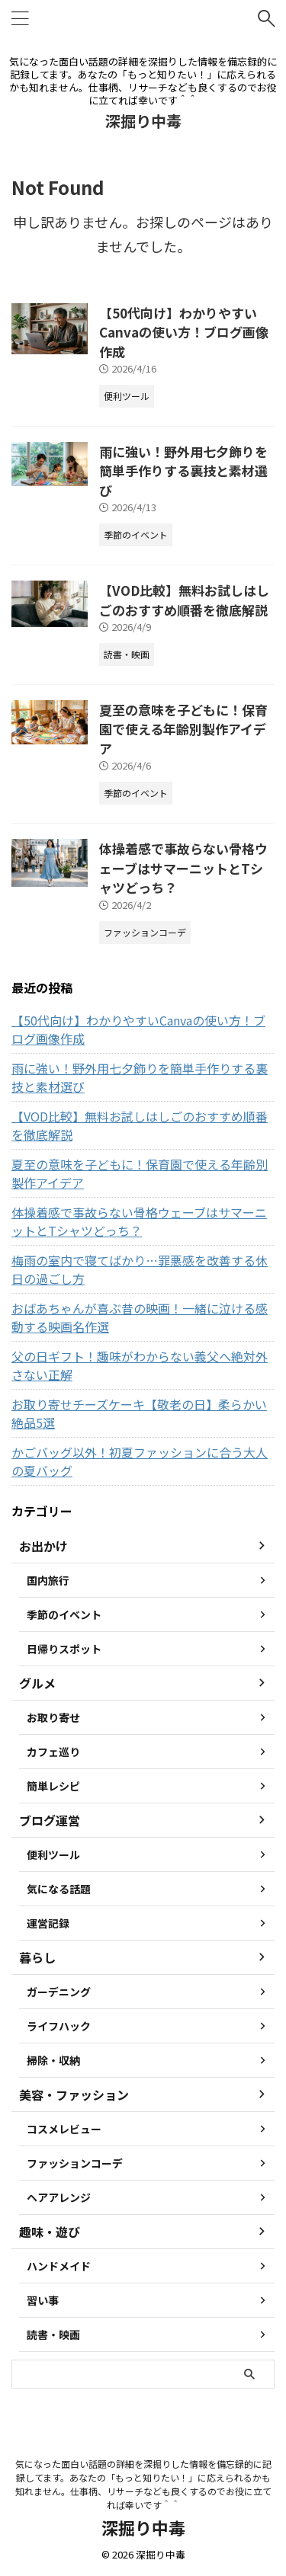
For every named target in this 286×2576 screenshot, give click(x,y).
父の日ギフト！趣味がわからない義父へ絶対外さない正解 (139, 1365)
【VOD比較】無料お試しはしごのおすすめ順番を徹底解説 (184, 600)
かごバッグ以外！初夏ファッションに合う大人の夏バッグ (139, 1461)
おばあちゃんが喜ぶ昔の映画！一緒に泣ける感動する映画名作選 (139, 1317)
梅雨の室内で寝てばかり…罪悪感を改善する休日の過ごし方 (139, 1269)
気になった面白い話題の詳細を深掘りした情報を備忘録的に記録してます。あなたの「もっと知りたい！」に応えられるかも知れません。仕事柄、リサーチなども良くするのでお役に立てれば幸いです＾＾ (143, 2484)
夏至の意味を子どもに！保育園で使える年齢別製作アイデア (183, 729)
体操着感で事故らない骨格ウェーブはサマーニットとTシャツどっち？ (183, 868)
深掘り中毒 (143, 121)
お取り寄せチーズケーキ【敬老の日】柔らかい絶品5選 (139, 1413)
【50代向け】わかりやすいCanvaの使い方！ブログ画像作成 (183, 332)
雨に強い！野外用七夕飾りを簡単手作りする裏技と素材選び (183, 471)
